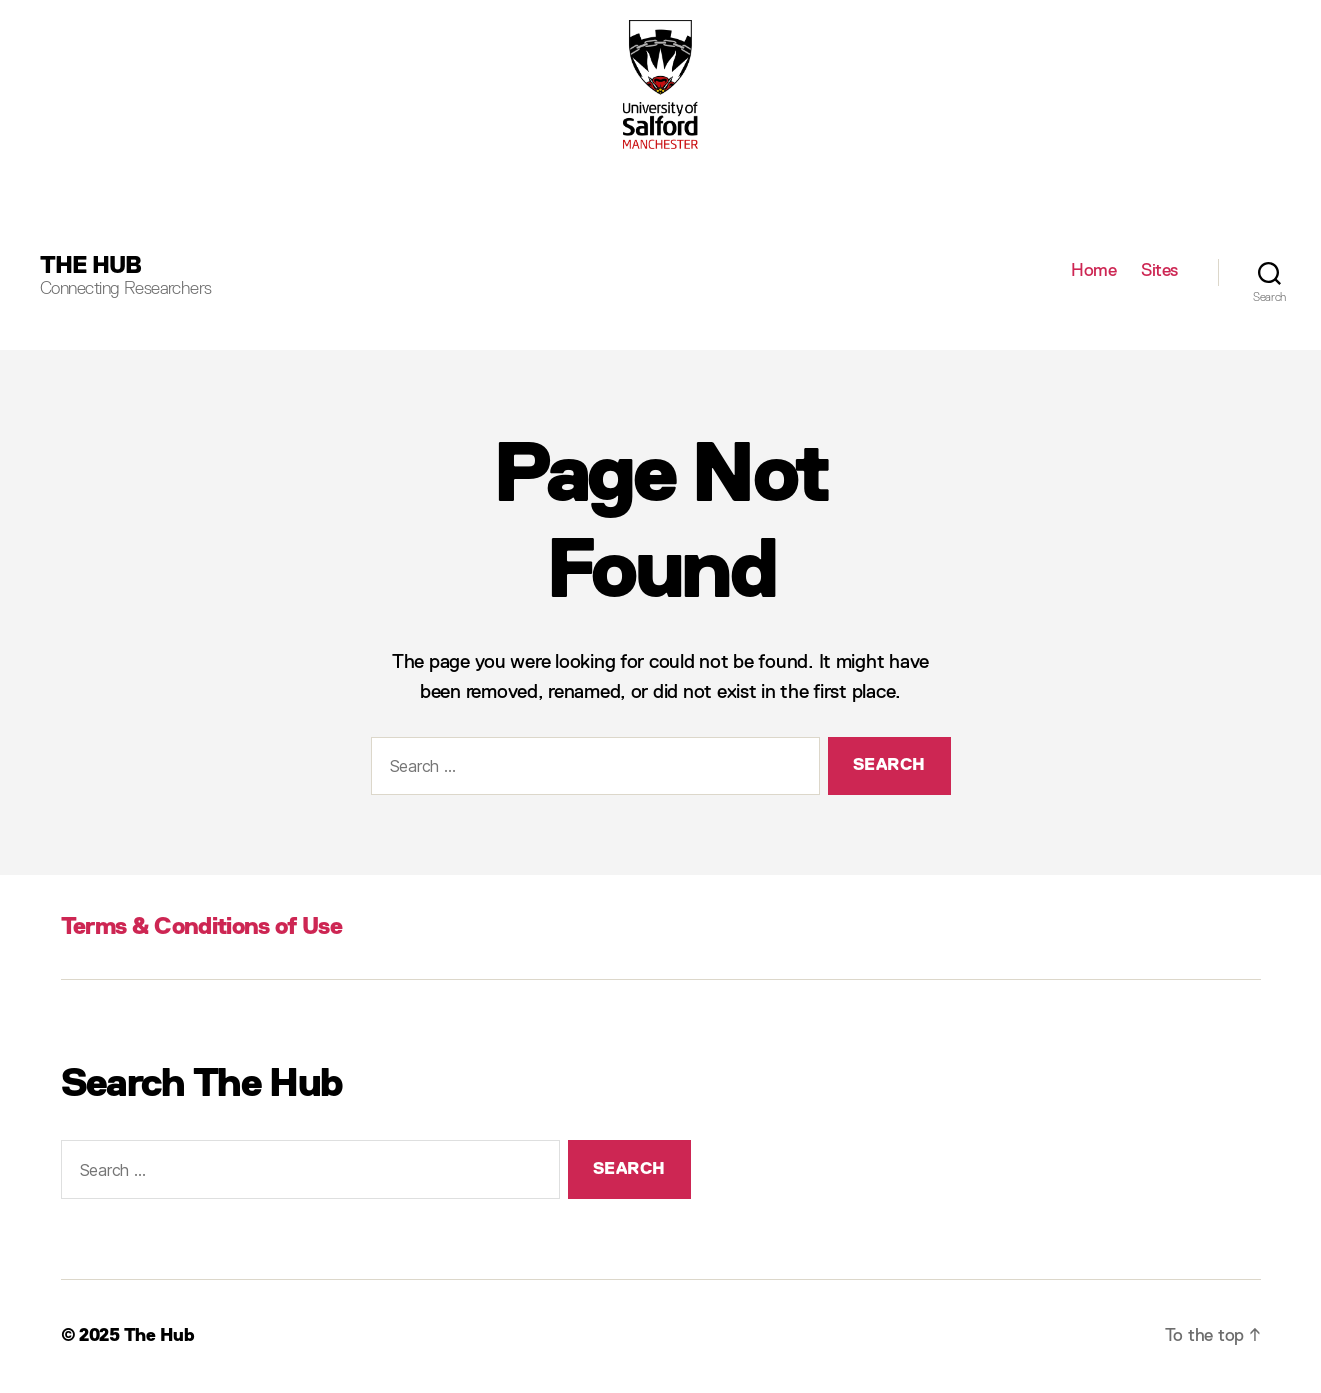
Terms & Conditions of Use (201, 927)
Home (1093, 271)
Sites (1159, 271)
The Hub (90, 266)
